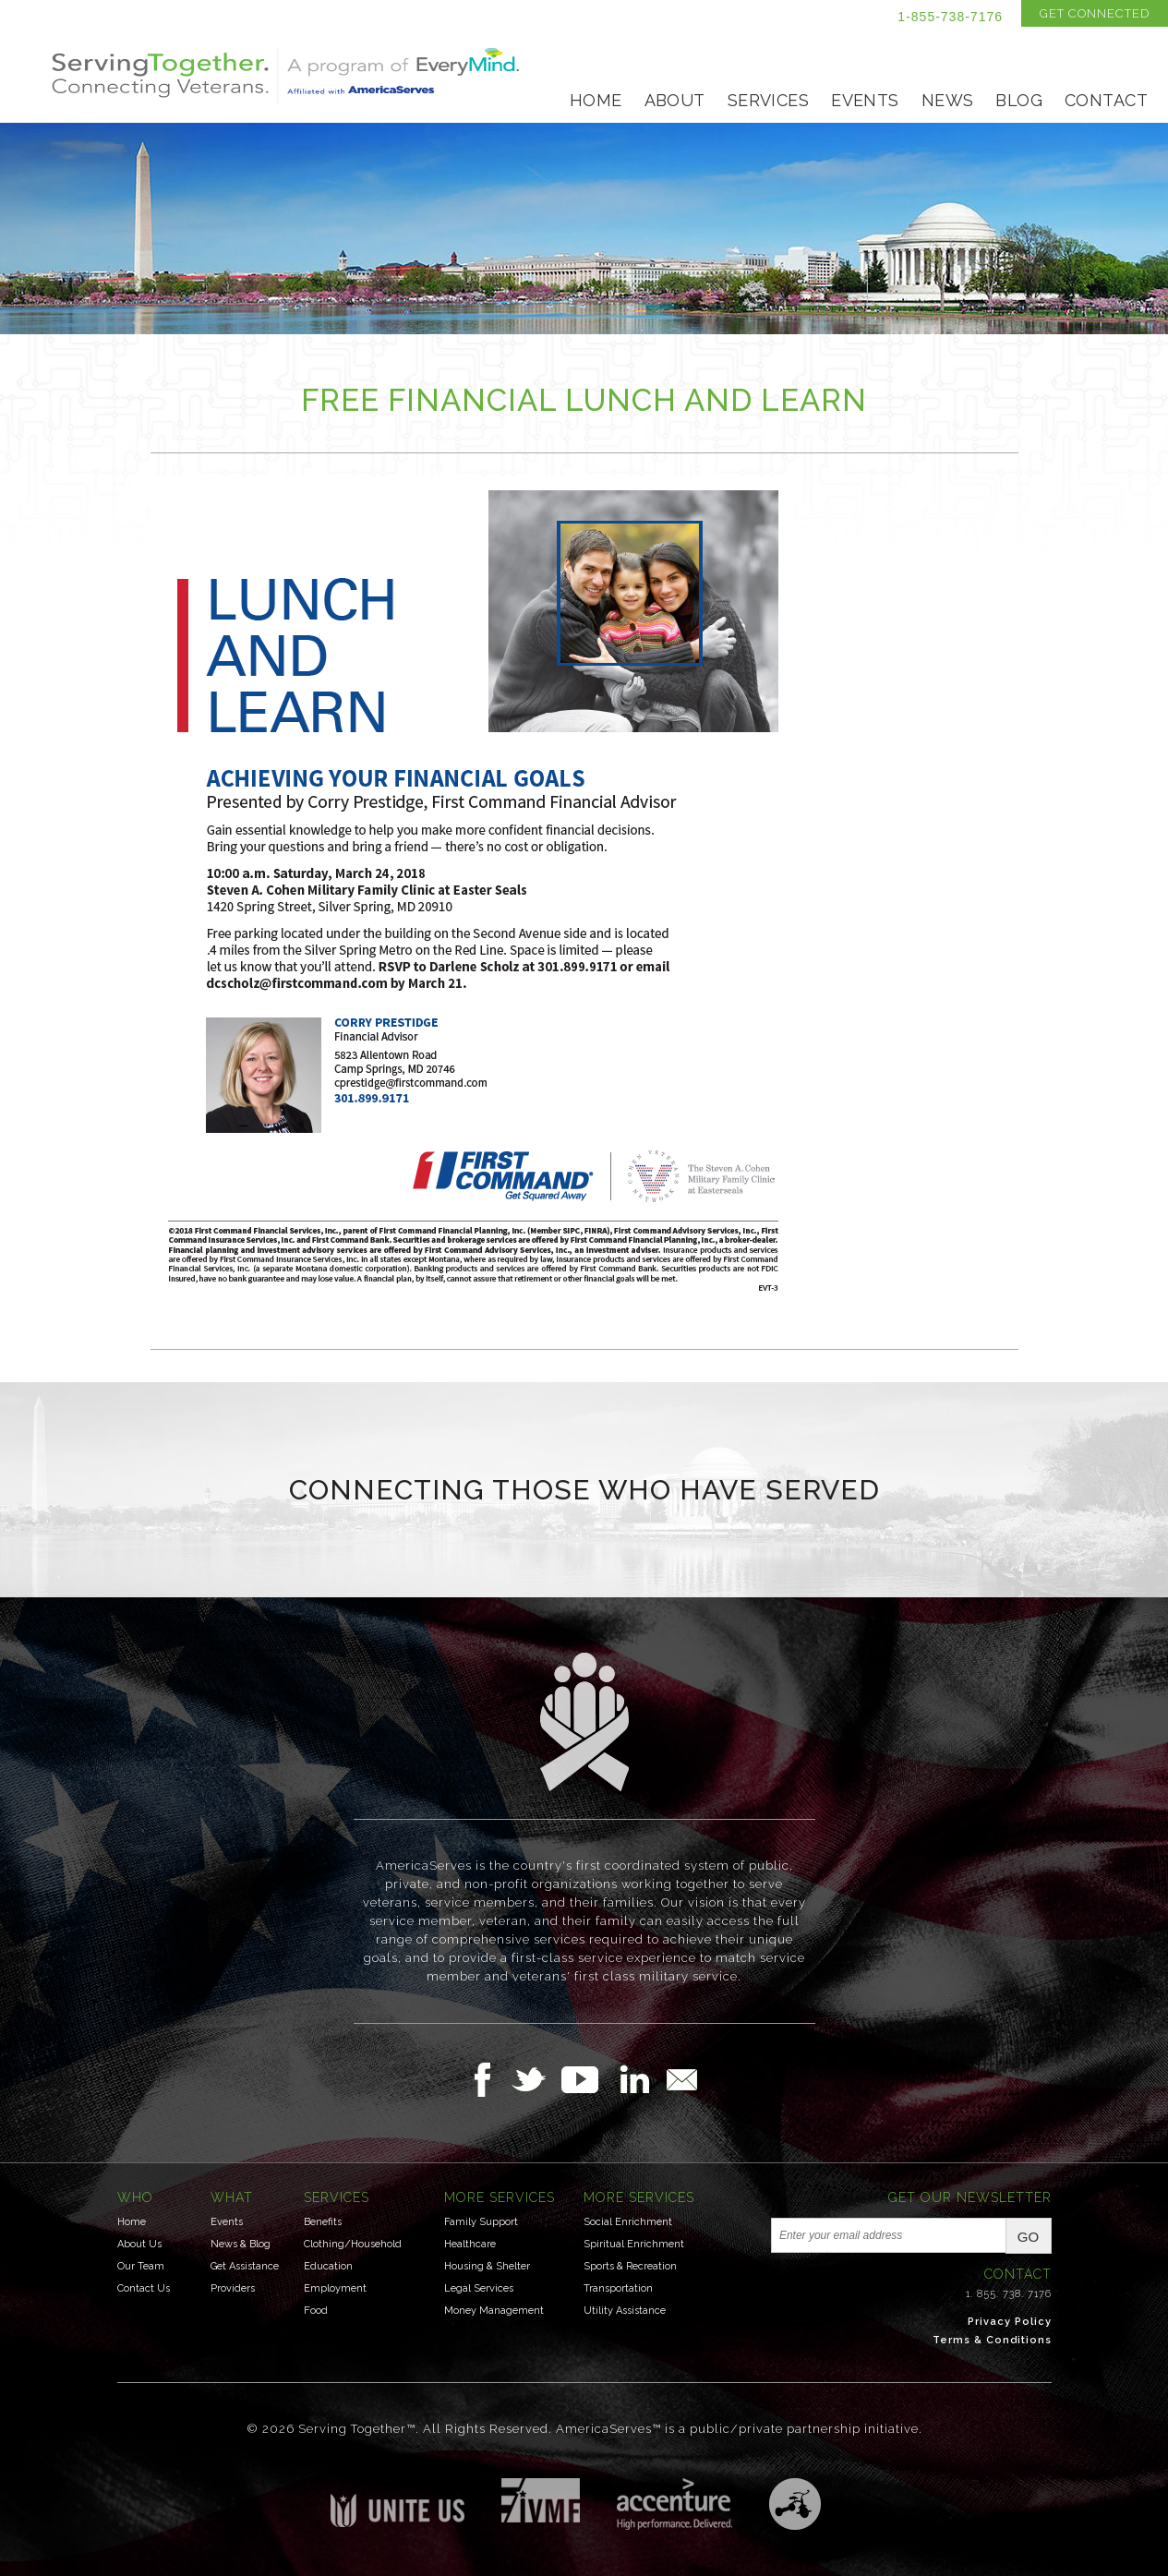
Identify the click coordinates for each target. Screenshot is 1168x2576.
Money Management (494, 2311)
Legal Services (478, 2288)
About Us (139, 2244)
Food (316, 2311)
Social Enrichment (628, 2222)
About (674, 100)
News (947, 100)
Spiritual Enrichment (634, 2244)
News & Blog (241, 2244)
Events (865, 100)
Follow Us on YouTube (589, 2079)
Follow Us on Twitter (536, 2079)
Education (328, 2266)
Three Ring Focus (795, 2504)
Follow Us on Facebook (487, 2079)
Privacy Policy (1010, 2322)
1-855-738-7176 (950, 16)
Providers (233, 2288)
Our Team (140, 2266)
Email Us (681, 2079)
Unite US (397, 2502)
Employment (335, 2288)
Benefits (323, 2222)
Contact (1106, 100)
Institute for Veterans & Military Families (540, 2500)
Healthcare (470, 2244)
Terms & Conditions (992, 2340)
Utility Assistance (625, 2311)
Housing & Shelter (487, 2266)
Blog (1018, 100)
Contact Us (143, 2288)
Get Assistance (245, 2266)
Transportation (618, 2288)
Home (596, 100)
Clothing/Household (353, 2244)
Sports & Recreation (630, 2266)
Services (768, 100)
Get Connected (1095, 13)
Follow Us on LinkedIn (640, 2079)
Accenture (674, 2504)
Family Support (481, 2222)
